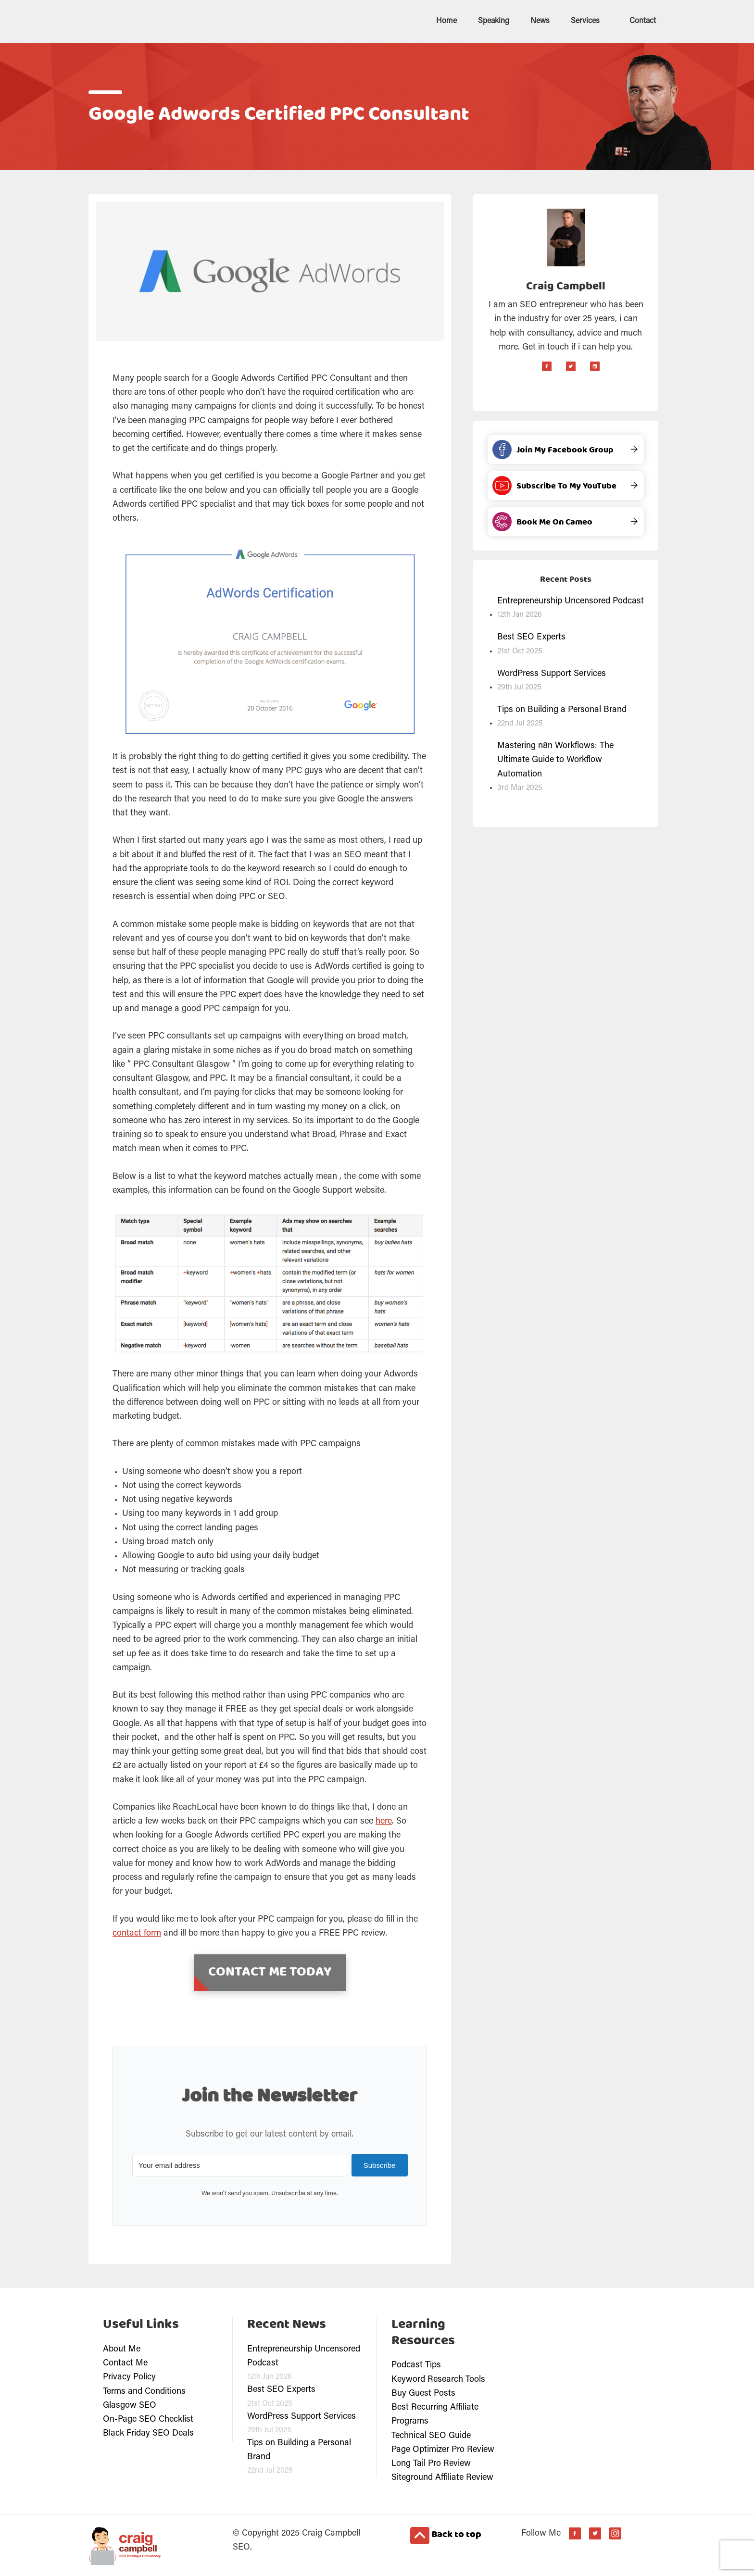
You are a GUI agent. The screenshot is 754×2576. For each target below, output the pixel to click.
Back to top (445, 2534)
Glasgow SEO (129, 2405)
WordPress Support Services (551, 673)
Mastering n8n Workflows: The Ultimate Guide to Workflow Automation (555, 759)
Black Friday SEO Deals (148, 2432)
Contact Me (125, 2362)
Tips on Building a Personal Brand (562, 709)
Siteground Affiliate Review (442, 2477)
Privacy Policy (129, 2376)
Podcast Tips (416, 2364)
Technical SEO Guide (431, 2435)
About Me (121, 2348)
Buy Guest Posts (423, 2392)
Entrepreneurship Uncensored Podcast (570, 600)
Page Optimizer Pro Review (442, 2449)
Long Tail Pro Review (431, 2463)
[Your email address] (239, 2164)
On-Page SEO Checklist (148, 2418)
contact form (137, 1932)
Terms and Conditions (144, 2391)
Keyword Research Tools (438, 2379)
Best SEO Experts (531, 636)
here (384, 1820)
